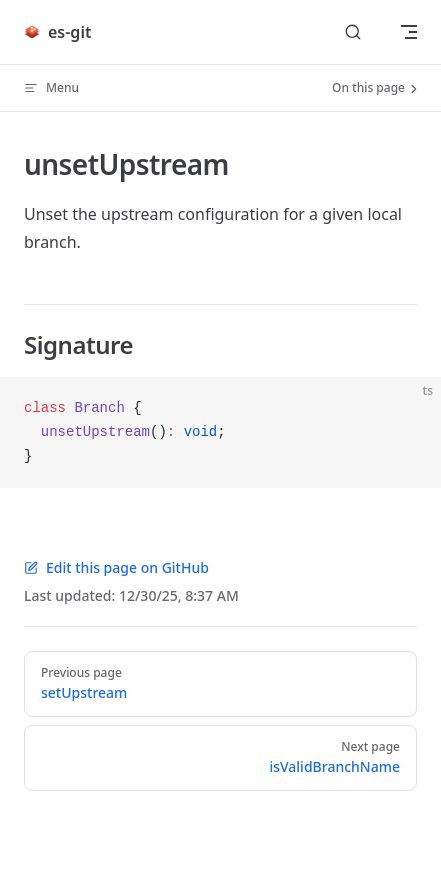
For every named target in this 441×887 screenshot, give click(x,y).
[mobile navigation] (409, 32)
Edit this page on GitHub (116, 567)
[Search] (353, 32)
